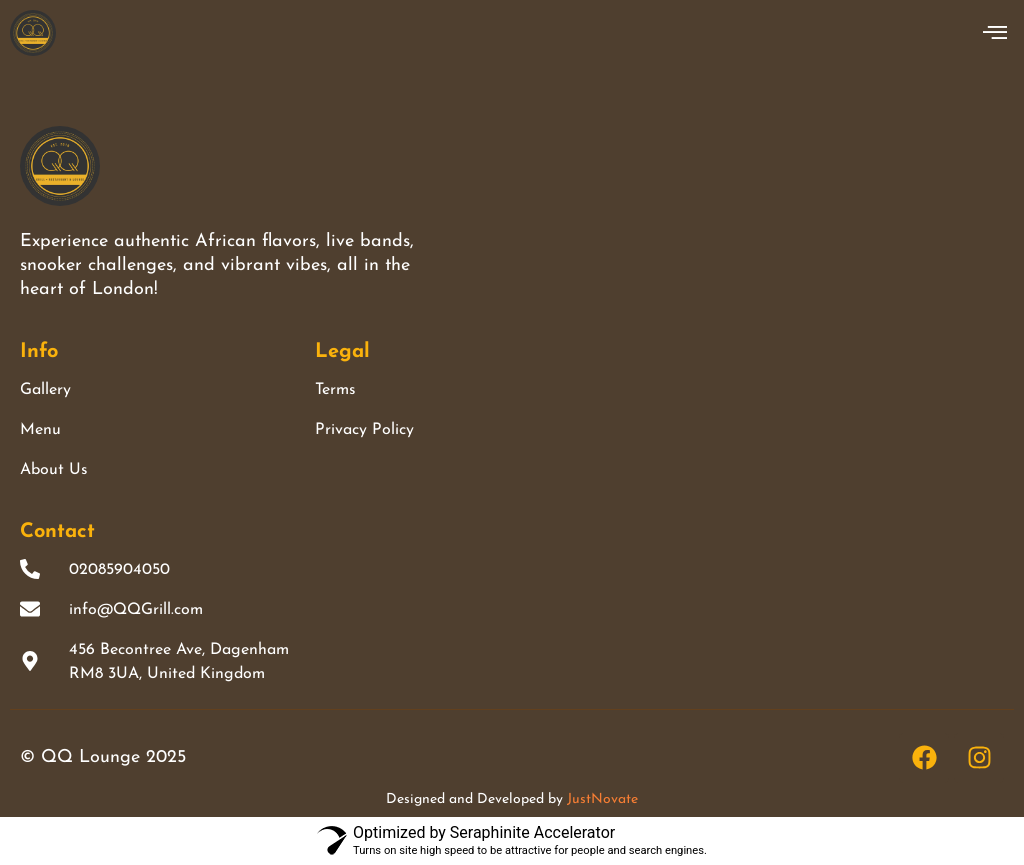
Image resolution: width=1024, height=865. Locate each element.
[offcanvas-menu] (995, 33)
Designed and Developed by (512, 799)
